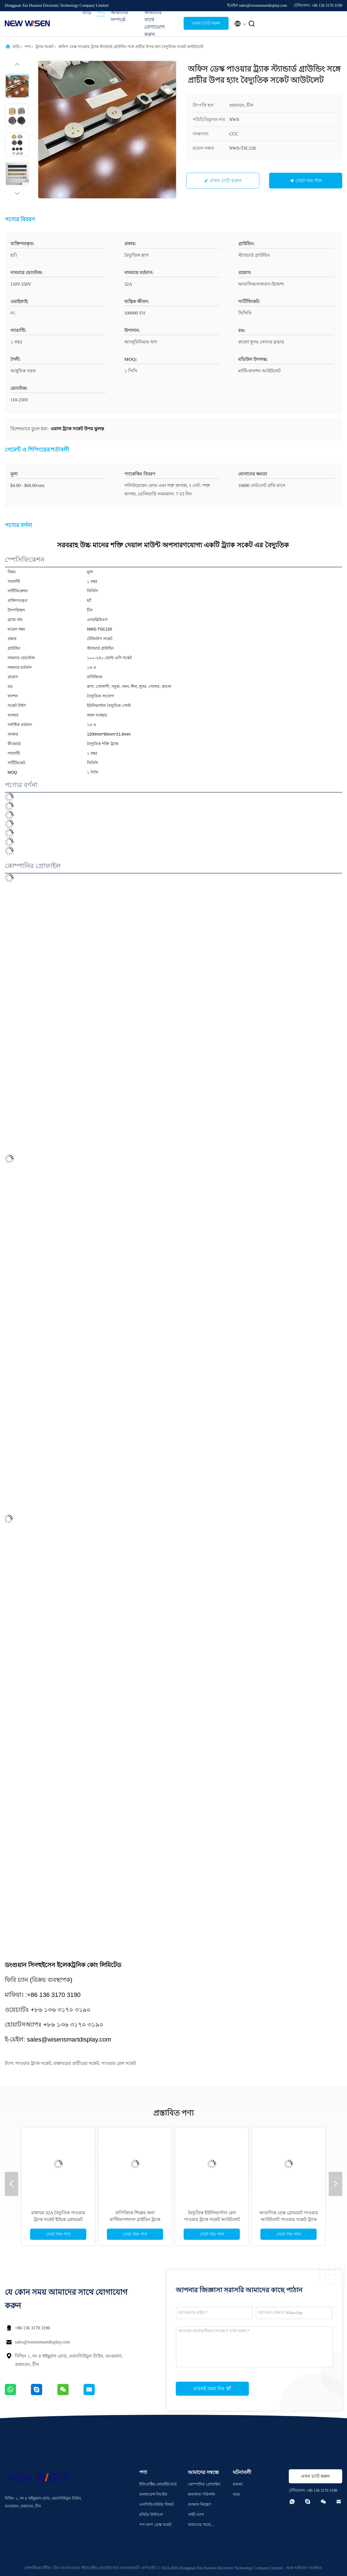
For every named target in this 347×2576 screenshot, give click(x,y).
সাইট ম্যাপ (196, 2515)
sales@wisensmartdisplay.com (42, 2342)
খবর (236, 2494)
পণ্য (101, 12)
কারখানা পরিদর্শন (201, 2494)
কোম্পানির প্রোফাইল (204, 2484)
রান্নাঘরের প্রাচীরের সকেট (76, 2063)
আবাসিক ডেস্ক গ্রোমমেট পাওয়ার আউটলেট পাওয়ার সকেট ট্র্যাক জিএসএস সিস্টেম (288, 2219)
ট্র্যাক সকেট (44, 47)
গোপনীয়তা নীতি (37, 2568)
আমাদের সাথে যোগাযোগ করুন (154, 23)
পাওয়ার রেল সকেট (118, 2063)
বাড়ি (86, 12)
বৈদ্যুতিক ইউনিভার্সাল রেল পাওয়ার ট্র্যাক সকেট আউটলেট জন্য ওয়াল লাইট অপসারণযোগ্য (211, 2219)
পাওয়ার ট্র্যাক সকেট (33, 2063)
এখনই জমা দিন (212, 2388)
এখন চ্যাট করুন (206, 23)
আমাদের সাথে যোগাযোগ (199, 2526)
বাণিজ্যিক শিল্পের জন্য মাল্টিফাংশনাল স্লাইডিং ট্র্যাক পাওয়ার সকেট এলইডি (135, 2219)
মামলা (237, 2484)
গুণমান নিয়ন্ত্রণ (199, 2504)
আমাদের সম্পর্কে (119, 16)
